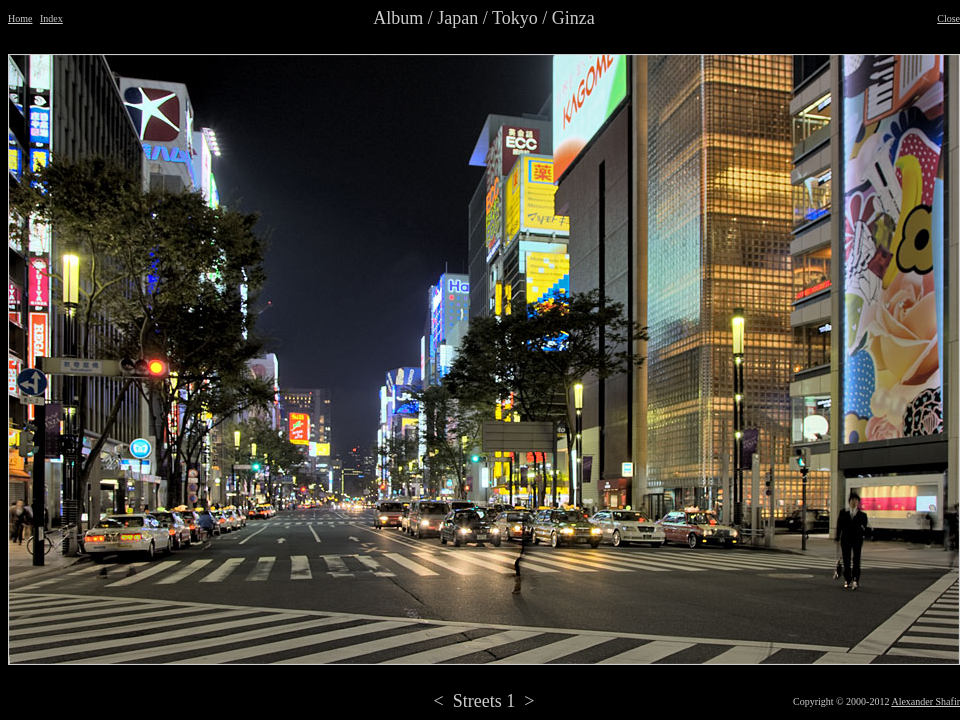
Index (51, 18)
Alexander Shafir (925, 701)
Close (948, 18)
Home (20, 18)
